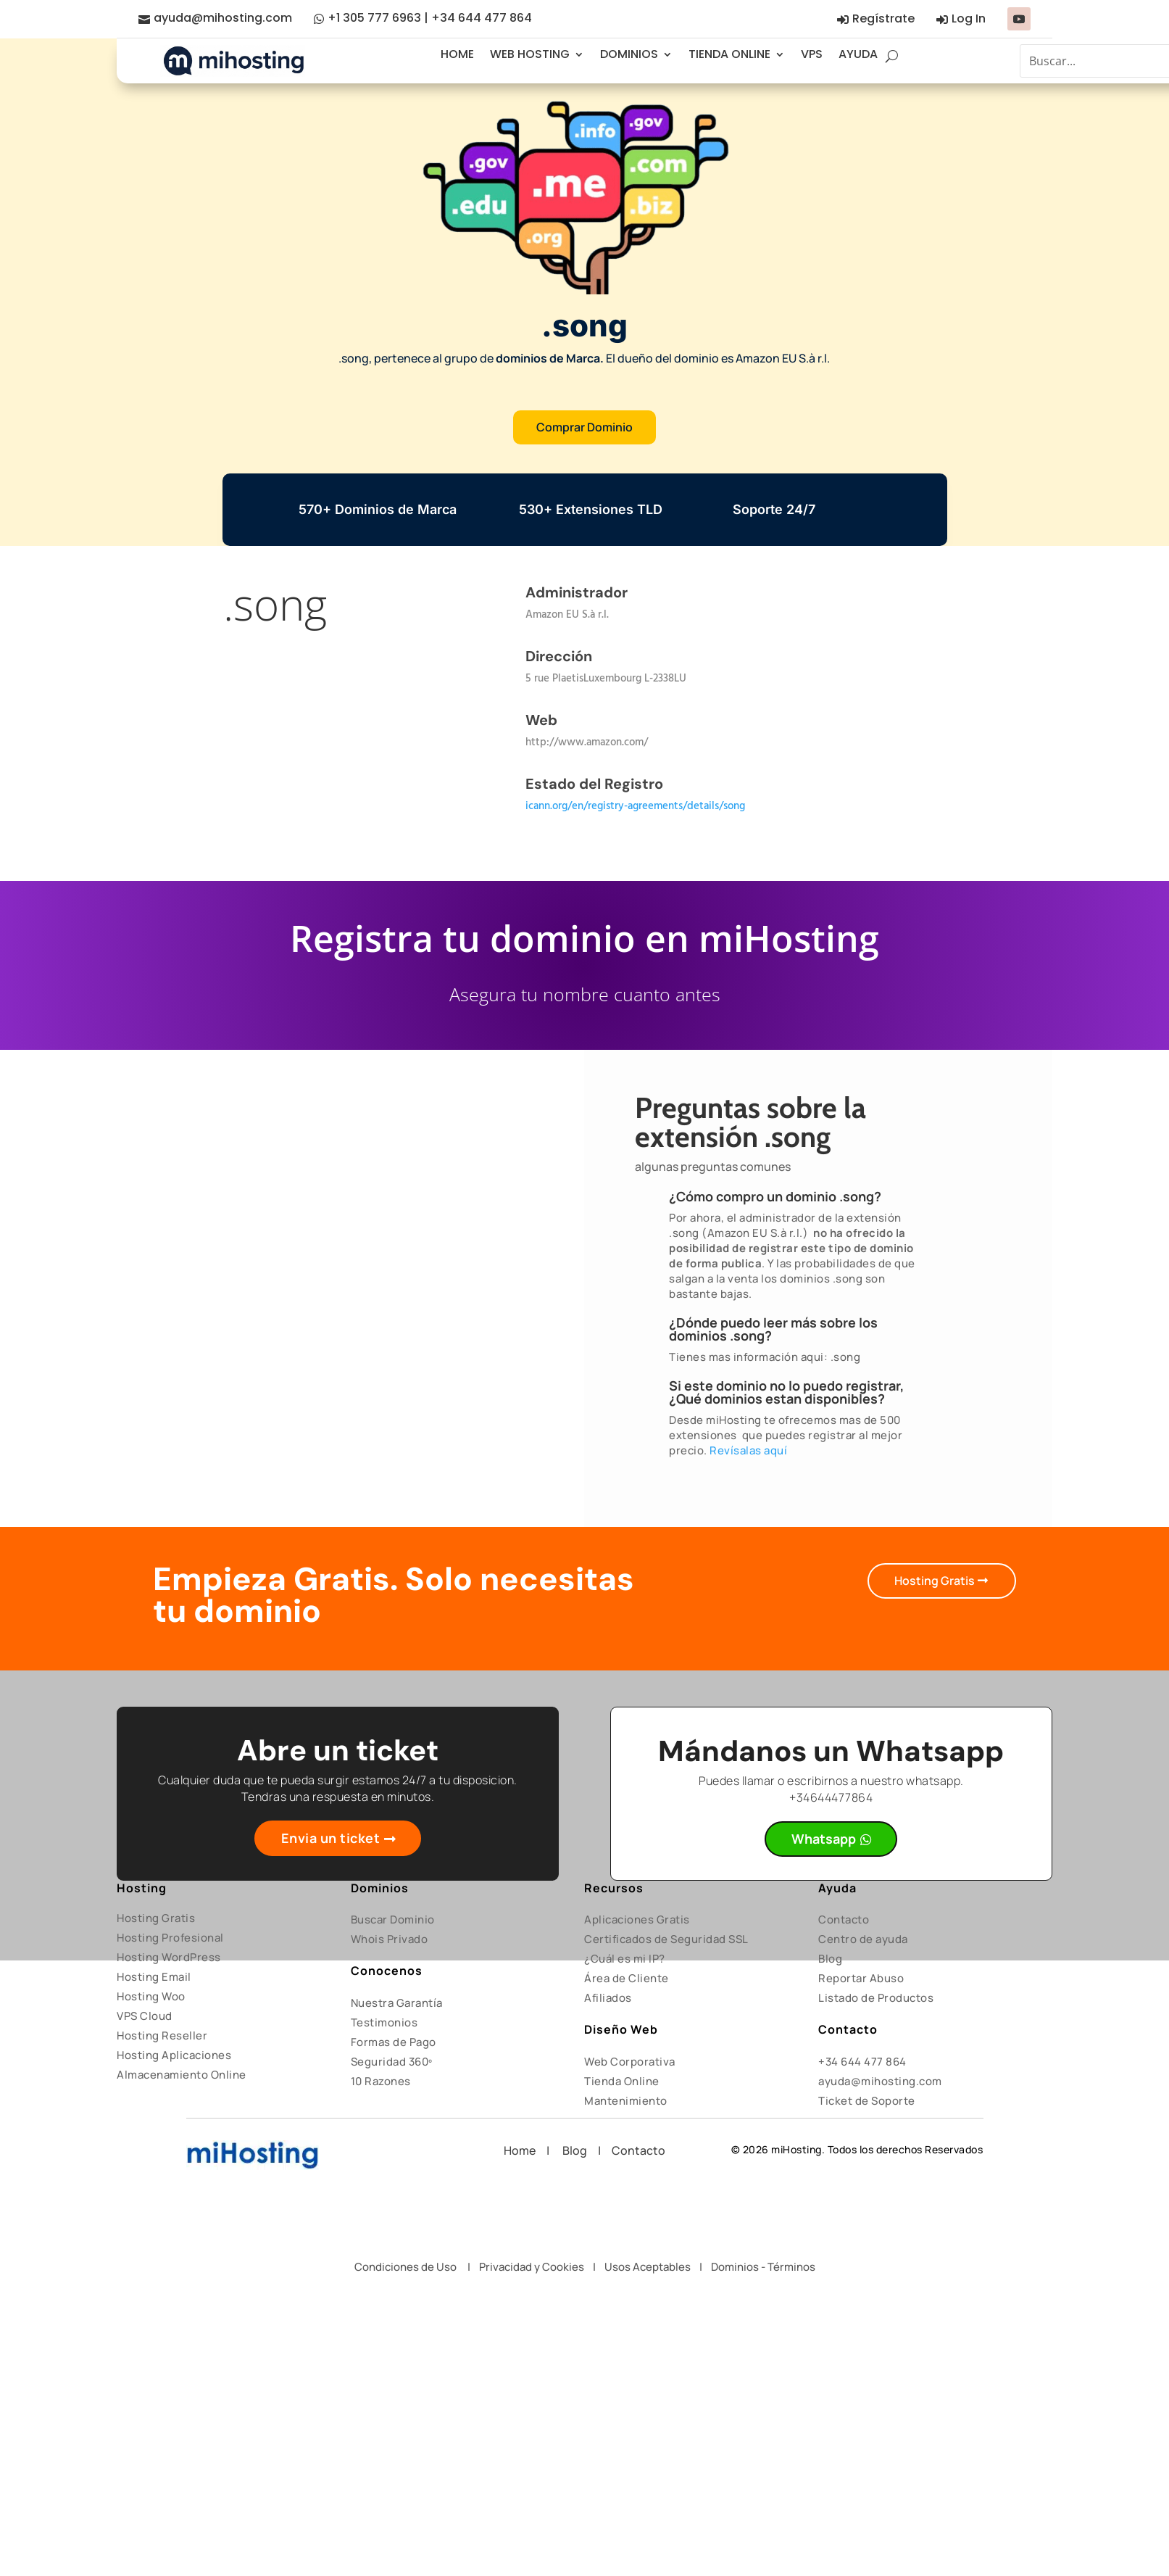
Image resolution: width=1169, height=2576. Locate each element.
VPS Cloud (144, 2016)
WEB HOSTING (530, 54)
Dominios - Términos (763, 2266)
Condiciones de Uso (405, 2266)
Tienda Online (622, 2081)
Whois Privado (389, 1939)
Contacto (843, 1919)
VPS (812, 54)
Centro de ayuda (863, 1939)
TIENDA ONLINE (729, 54)
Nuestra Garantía (397, 2002)
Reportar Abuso (861, 1978)
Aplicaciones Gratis (637, 1919)
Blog (830, 1958)
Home (525, 2150)
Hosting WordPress (169, 1957)
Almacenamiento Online (181, 2074)
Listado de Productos (875, 1997)
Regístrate (883, 18)
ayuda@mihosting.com (223, 17)
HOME (457, 54)
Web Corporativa (629, 2061)
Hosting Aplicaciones (174, 2055)
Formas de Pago (393, 2042)
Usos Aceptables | (657, 2266)
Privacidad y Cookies (531, 2266)
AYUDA (858, 54)
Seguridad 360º (392, 2061)
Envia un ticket (330, 1838)
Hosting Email (154, 1976)
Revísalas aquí (748, 1450)
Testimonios (384, 2022)
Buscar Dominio (393, 1919)
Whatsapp (823, 1838)
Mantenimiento (625, 2100)
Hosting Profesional (170, 1937)
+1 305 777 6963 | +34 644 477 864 (430, 17)
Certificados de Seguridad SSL (666, 1939)
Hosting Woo (151, 1996)
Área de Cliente (626, 1978)
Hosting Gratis (934, 1581)
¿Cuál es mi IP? (624, 1958)
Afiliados (608, 1997)
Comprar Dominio (584, 427)
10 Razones (381, 2081)
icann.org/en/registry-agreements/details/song (635, 806)
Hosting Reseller (162, 2035)
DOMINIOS (629, 54)
